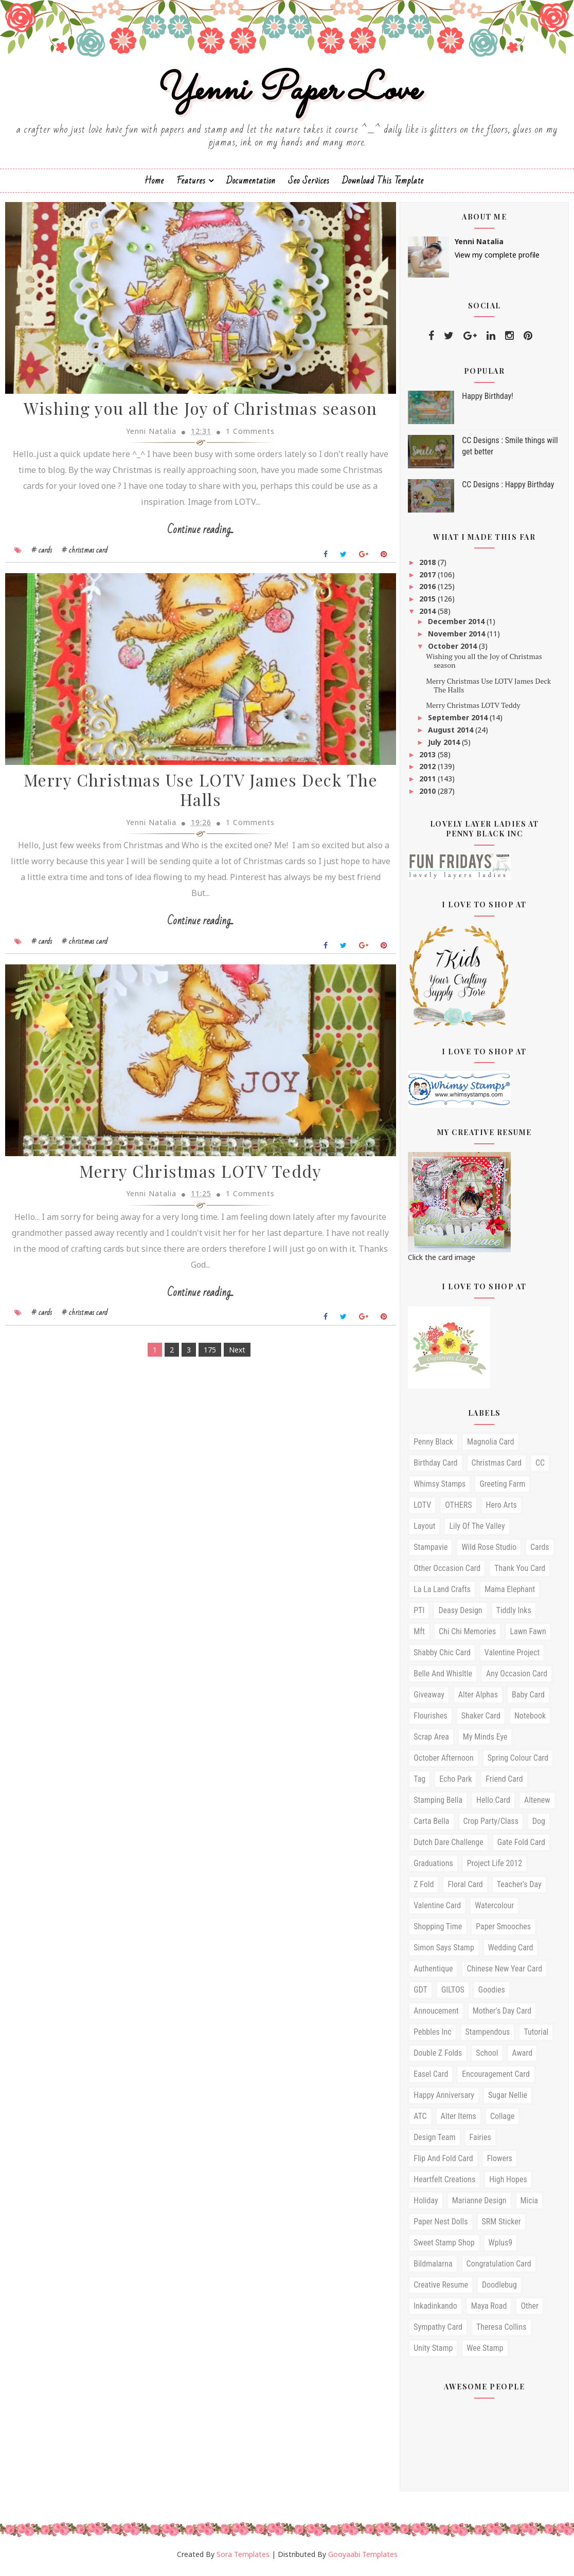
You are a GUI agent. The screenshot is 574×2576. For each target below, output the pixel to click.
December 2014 (457, 626)
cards (539, 1552)
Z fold (424, 1889)
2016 (428, 591)
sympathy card (438, 2331)
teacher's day (519, 1889)
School (487, 2057)
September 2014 (459, 722)
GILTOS (452, 1994)
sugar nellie (507, 2100)
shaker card (480, 1720)
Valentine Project (512, 1657)
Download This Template (383, 185)
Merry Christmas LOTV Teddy (194, 1182)
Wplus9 (501, 2247)
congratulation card (499, 2268)
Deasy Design (460, 1615)
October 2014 (453, 650)
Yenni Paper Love (287, 94)
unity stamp (433, 2353)
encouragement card (496, 2079)
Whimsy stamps (439, 1488)
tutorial (536, 2036)
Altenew (537, 1805)
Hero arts (501, 1509)
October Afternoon (444, 1762)
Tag (419, 1783)
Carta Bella (431, 1826)
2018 (428, 567)
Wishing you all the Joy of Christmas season (194, 416)
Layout (424, 1531)
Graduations (433, 1868)
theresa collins (501, 2331)
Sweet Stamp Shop (444, 2247)
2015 (428, 603)
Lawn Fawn (528, 1636)
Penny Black (433, 1446)
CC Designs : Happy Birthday (508, 489)
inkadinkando (435, 2310)
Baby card (528, 1699)
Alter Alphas (478, 1699)
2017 (428, 579)
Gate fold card (521, 1847)
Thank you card (519, 1573)
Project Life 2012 (494, 1868)
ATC (420, 2121)
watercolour (494, 1910)
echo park (455, 1783)
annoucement (436, 2015)
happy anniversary (444, 2100)
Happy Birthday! (487, 401)
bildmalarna (433, 2268)
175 (204, 1360)
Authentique (433, 1973)
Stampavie (430, 1552)
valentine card (437, 1910)
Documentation (251, 185)
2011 (428, 783)
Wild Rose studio (488, 1552)
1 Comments (244, 438)
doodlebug (499, 2289)
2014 (428, 615)
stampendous (487, 2036)
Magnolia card (490, 1446)
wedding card (510, 1952)
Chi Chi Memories (467, 1636)
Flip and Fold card (443, 2163)
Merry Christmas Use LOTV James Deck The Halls (194, 798)
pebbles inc (432, 2036)
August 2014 (451, 734)
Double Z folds (438, 2057)
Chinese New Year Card (504, 1973)
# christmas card (84, 557)
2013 (428, 759)
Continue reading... (194, 537)
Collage (502, 2121)
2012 (428, 771)
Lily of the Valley (477, 1531)
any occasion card (516, 1678)
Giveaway (429, 1699)
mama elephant (510, 1594)
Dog (538, 1826)
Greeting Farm (502, 1488)
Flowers (499, 2163)
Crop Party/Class (490, 1826)
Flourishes (430, 1720)
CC (540, 1467)
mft (419, 1636)
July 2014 (445, 747)
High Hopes (508, 2184)
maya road (489, 2310)
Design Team (434, 2142)
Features (191, 185)
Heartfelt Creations (444, 2184)
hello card (493, 1805)
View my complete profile (497, 259)
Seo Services (309, 185)
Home (154, 185)
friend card (504, 1783)
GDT (420, 1994)
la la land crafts (442, 1594)
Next (231, 1360)
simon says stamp (444, 1952)
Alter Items (458, 2121)
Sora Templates (243, 2559)
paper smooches (503, 1931)
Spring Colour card (518, 1762)
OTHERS (458, 1509)
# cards (41, 557)
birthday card (435, 1467)
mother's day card (502, 2015)
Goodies (491, 1994)
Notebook (530, 1720)
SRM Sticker (501, 2226)
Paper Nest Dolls (441, 2226)
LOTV (422, 1509)
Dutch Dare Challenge (448, 1847)
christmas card (497, 1467)
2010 (428, 795)
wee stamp (485, 2353)
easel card (431, 2079)
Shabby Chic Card (442, 1657)
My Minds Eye (485, 1741)
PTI (419, 1615)
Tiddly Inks (513, 1615)
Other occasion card (447, 1573)
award (522, 2057)
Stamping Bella (438, 1805)
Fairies (480, 2142)
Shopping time (438, 1931)
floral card (464, 1889)
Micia (529, 2205)
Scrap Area (431, 1741)
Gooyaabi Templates (363, 2559)
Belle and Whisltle (443, 1678)
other (529, 2310)
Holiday (426, 2205)
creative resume (441, 2289)
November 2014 (457, 638)
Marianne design (479, 2205)
